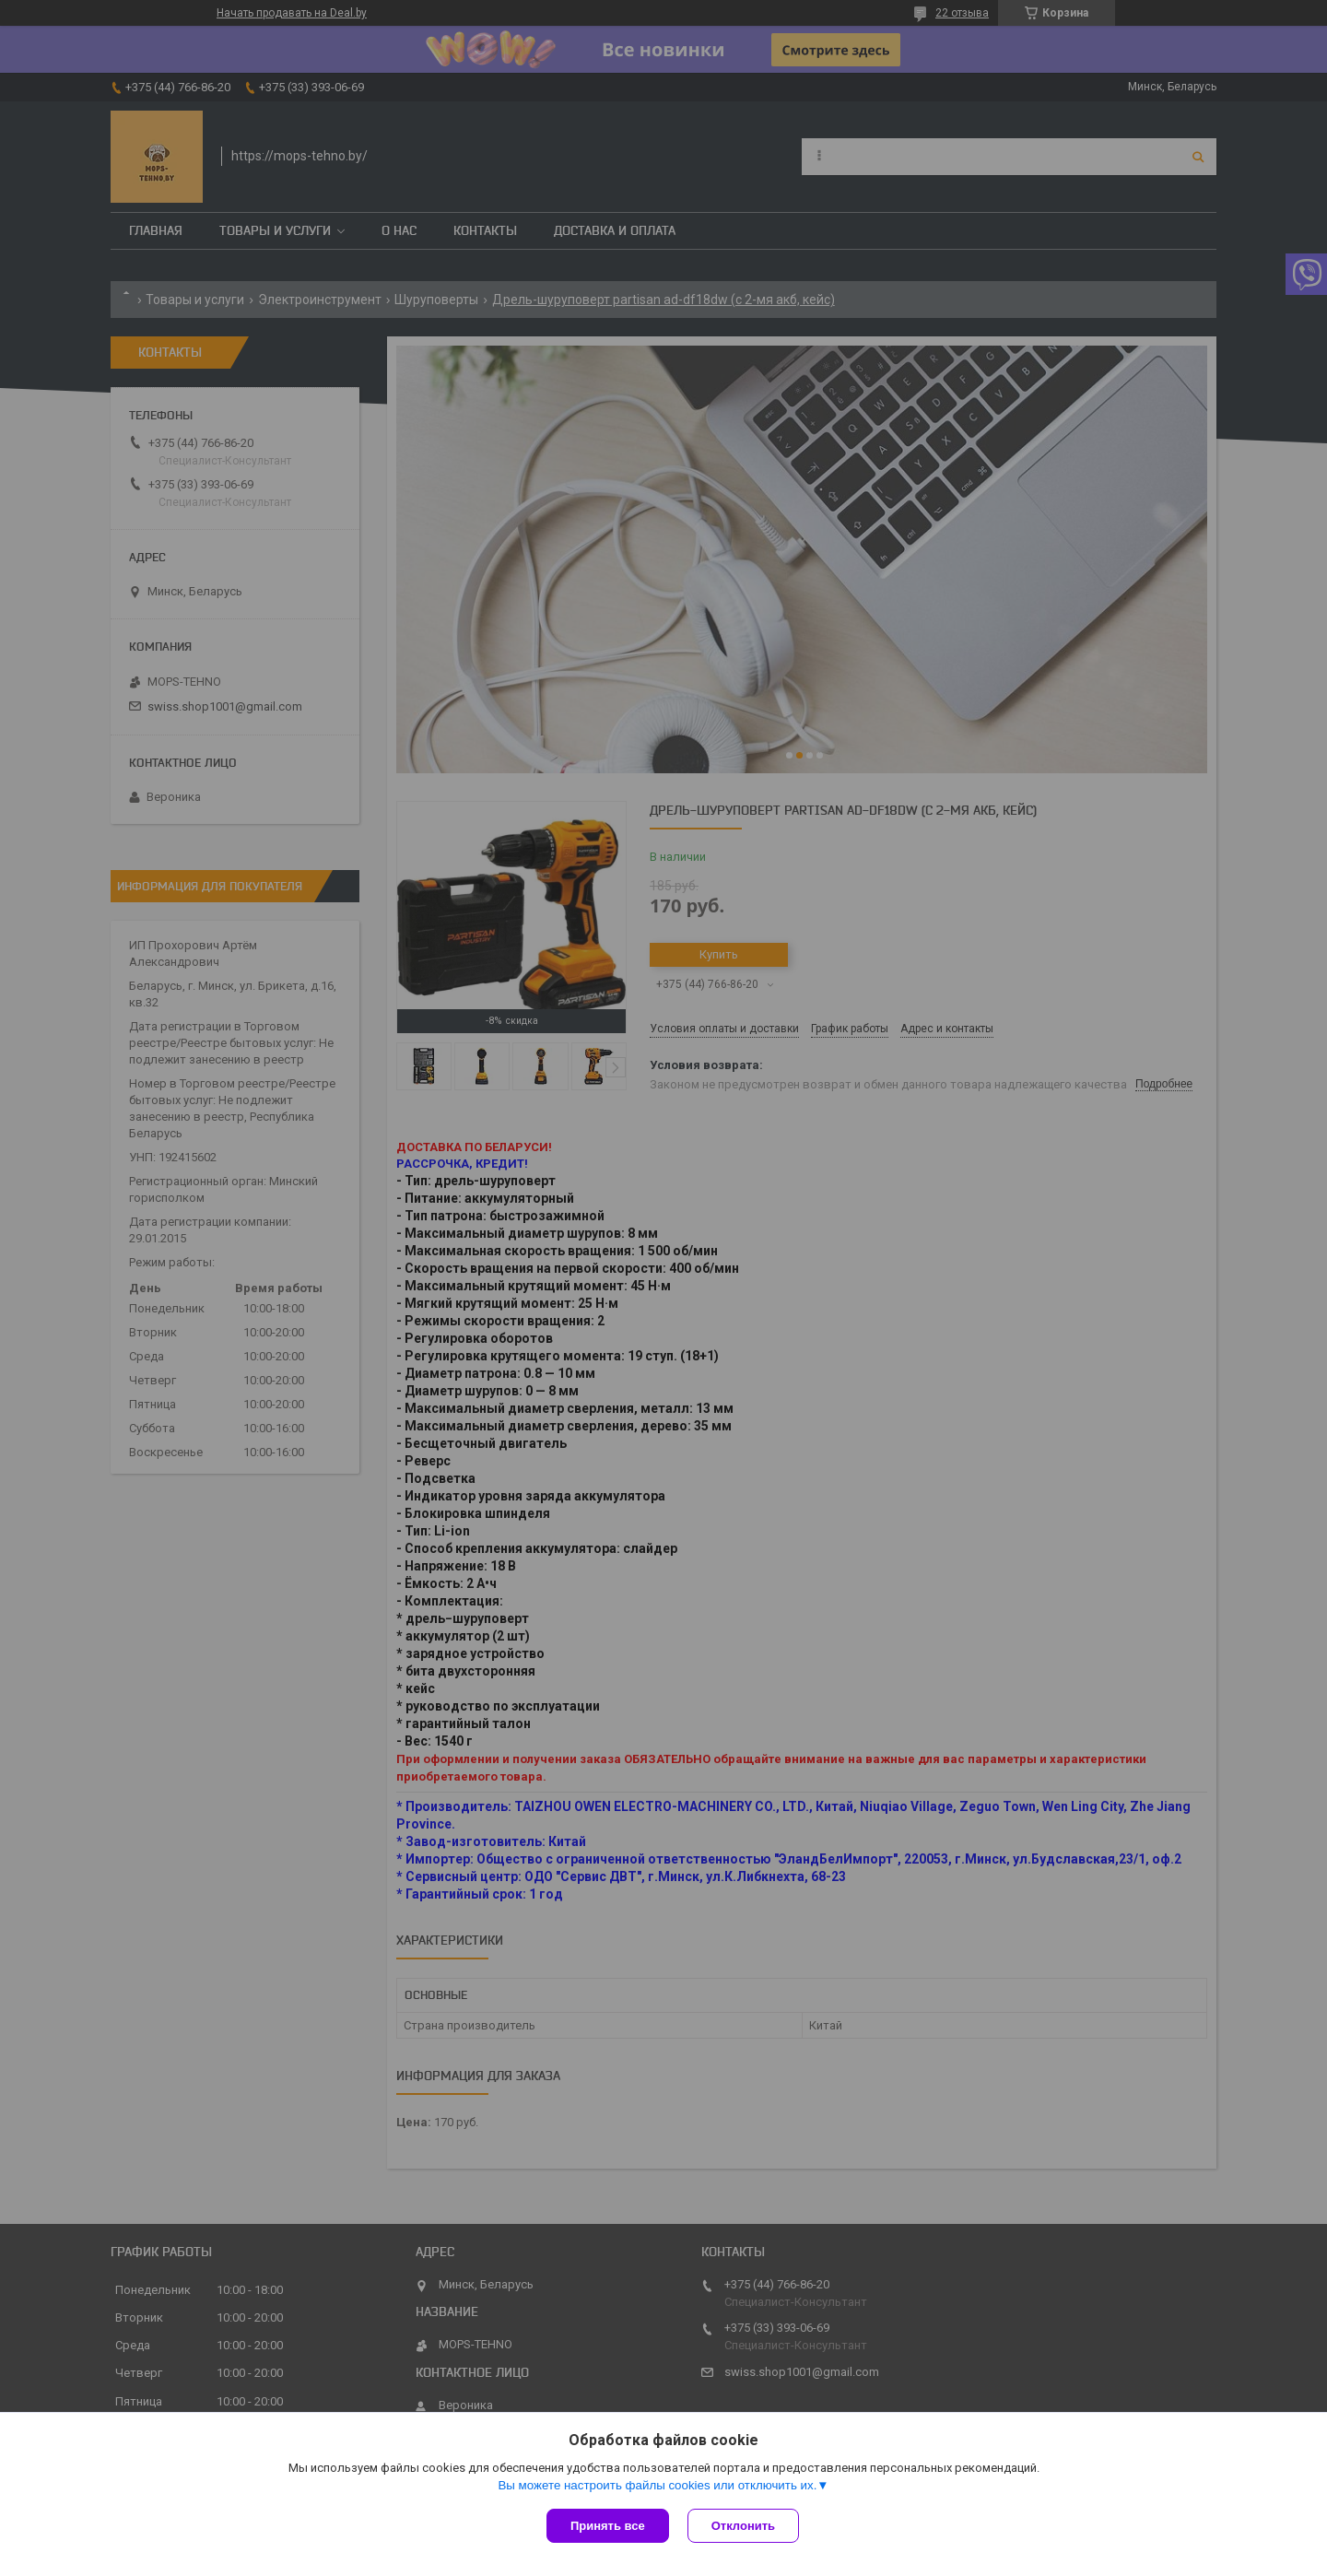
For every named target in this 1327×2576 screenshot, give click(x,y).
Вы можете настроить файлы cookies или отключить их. (657, 2485)
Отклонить (743, 2526)
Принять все (607, 2526)
